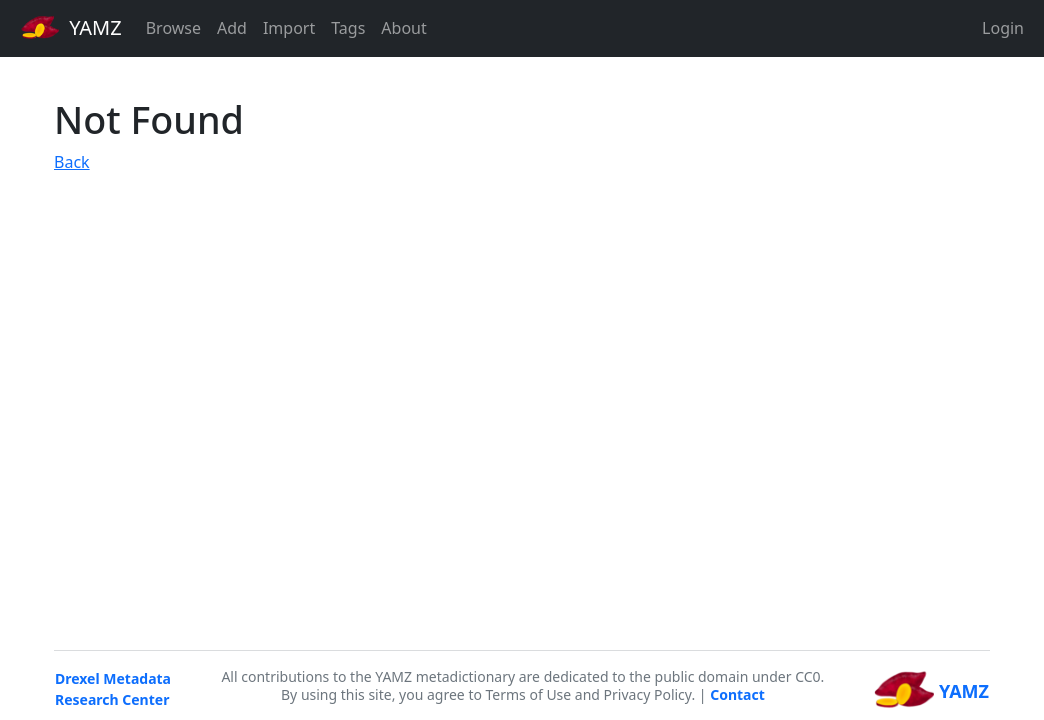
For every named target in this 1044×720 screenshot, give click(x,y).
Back (72, 162)
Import (289, 28)
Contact (737, 694)
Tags (348, 28)
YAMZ (71, 27)
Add (232, 28)
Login (1003, 28)
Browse (173, 28)
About (403, 28)
